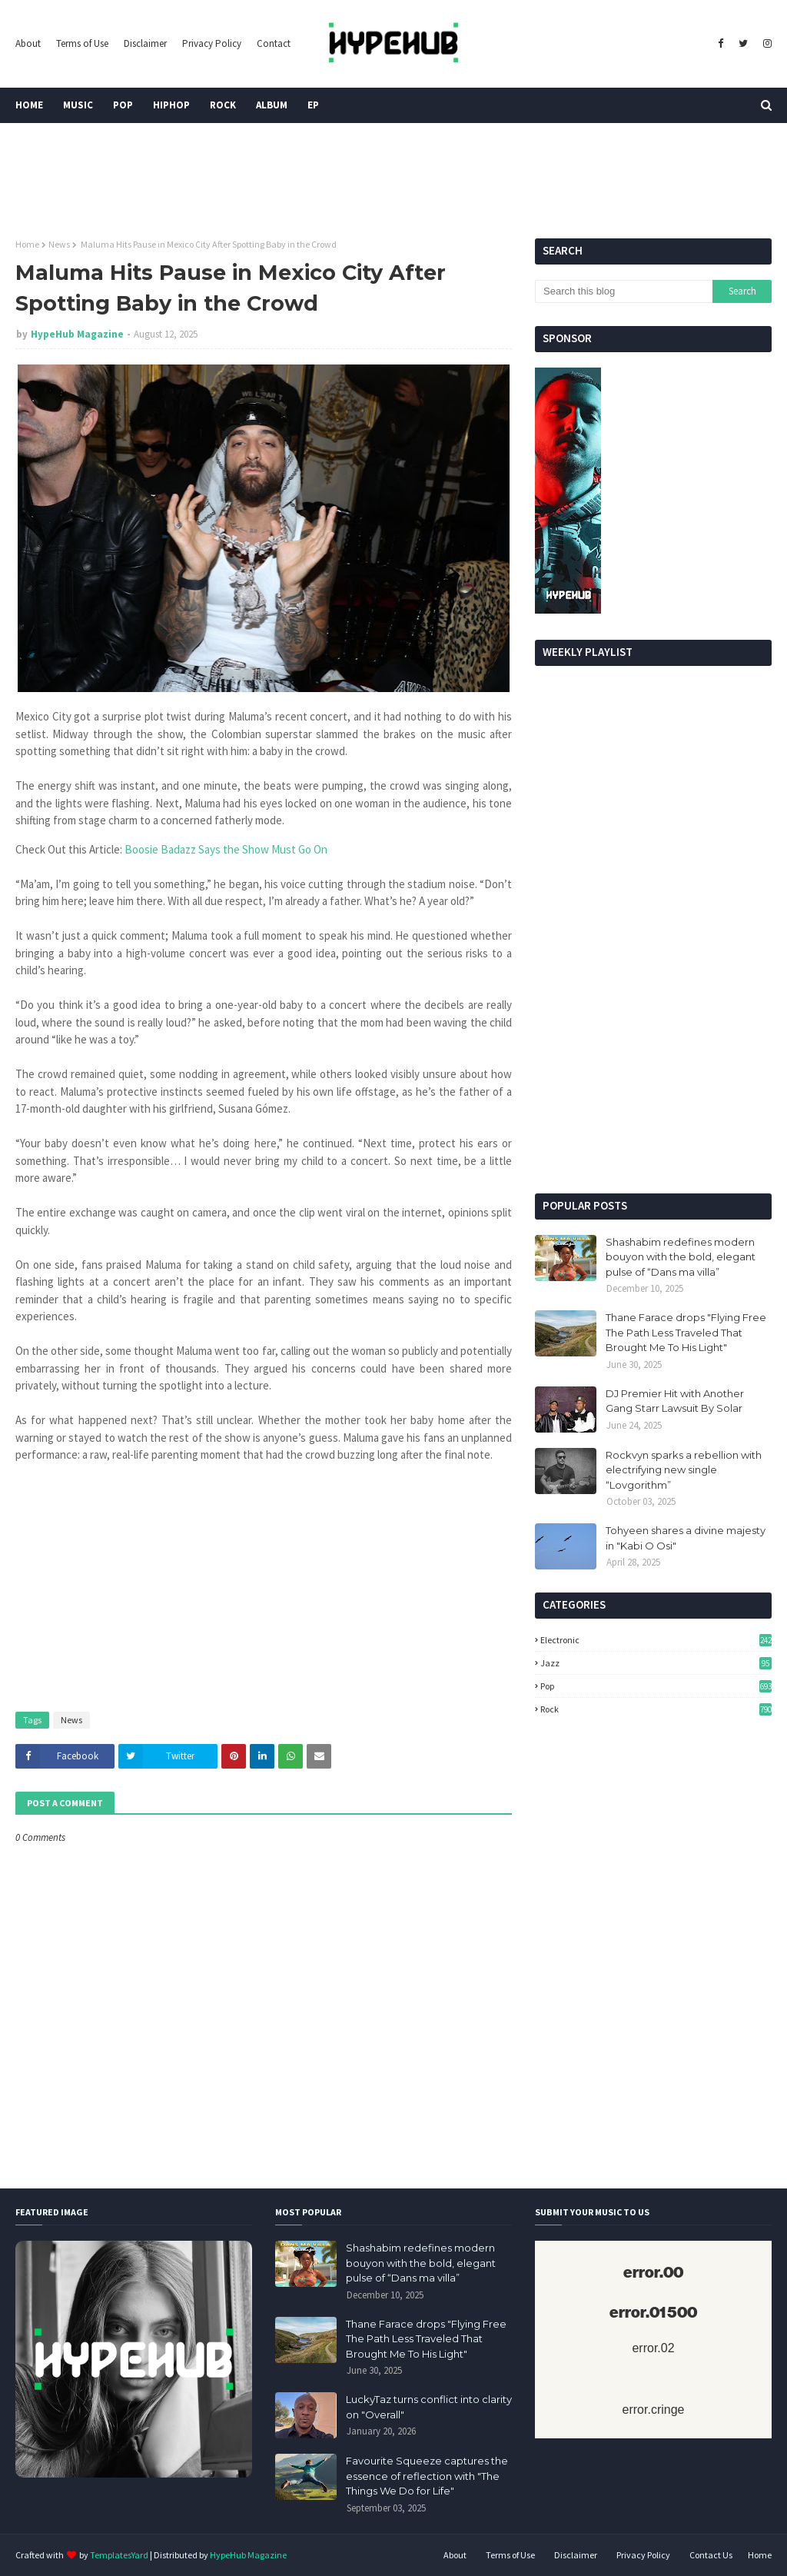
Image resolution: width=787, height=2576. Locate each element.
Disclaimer (145, 43)
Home (27, 244)
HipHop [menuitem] (171, 104)
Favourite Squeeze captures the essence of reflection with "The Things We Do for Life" (427, 2476)
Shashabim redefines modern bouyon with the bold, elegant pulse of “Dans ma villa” (680, 1257)
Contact (274, 43)
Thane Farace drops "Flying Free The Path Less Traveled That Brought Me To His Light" (686, 1332)
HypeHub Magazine (77, 334)
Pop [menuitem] (123, 104)
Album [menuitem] (271, 104)
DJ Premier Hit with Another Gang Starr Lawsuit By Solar (675, 1401)
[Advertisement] (653, 1074)
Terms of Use (82, 43)
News (59, 244)
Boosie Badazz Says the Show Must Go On (226, 849)
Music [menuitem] (78, 104)
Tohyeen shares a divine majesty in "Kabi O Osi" (685, 1538)
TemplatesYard (119, 2555)
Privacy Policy (211, 43)
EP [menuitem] (313, 104)
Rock (656, 1709)
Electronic (656, 1640)
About (28, 43)
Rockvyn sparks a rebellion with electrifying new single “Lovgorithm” (684, 1470)
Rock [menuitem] (223, 104)
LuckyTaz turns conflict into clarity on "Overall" (429, 2407)
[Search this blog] (623, 291)
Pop (656, 1686)
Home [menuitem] (29, 104)
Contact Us (710, 2555)
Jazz (656, 1663)
